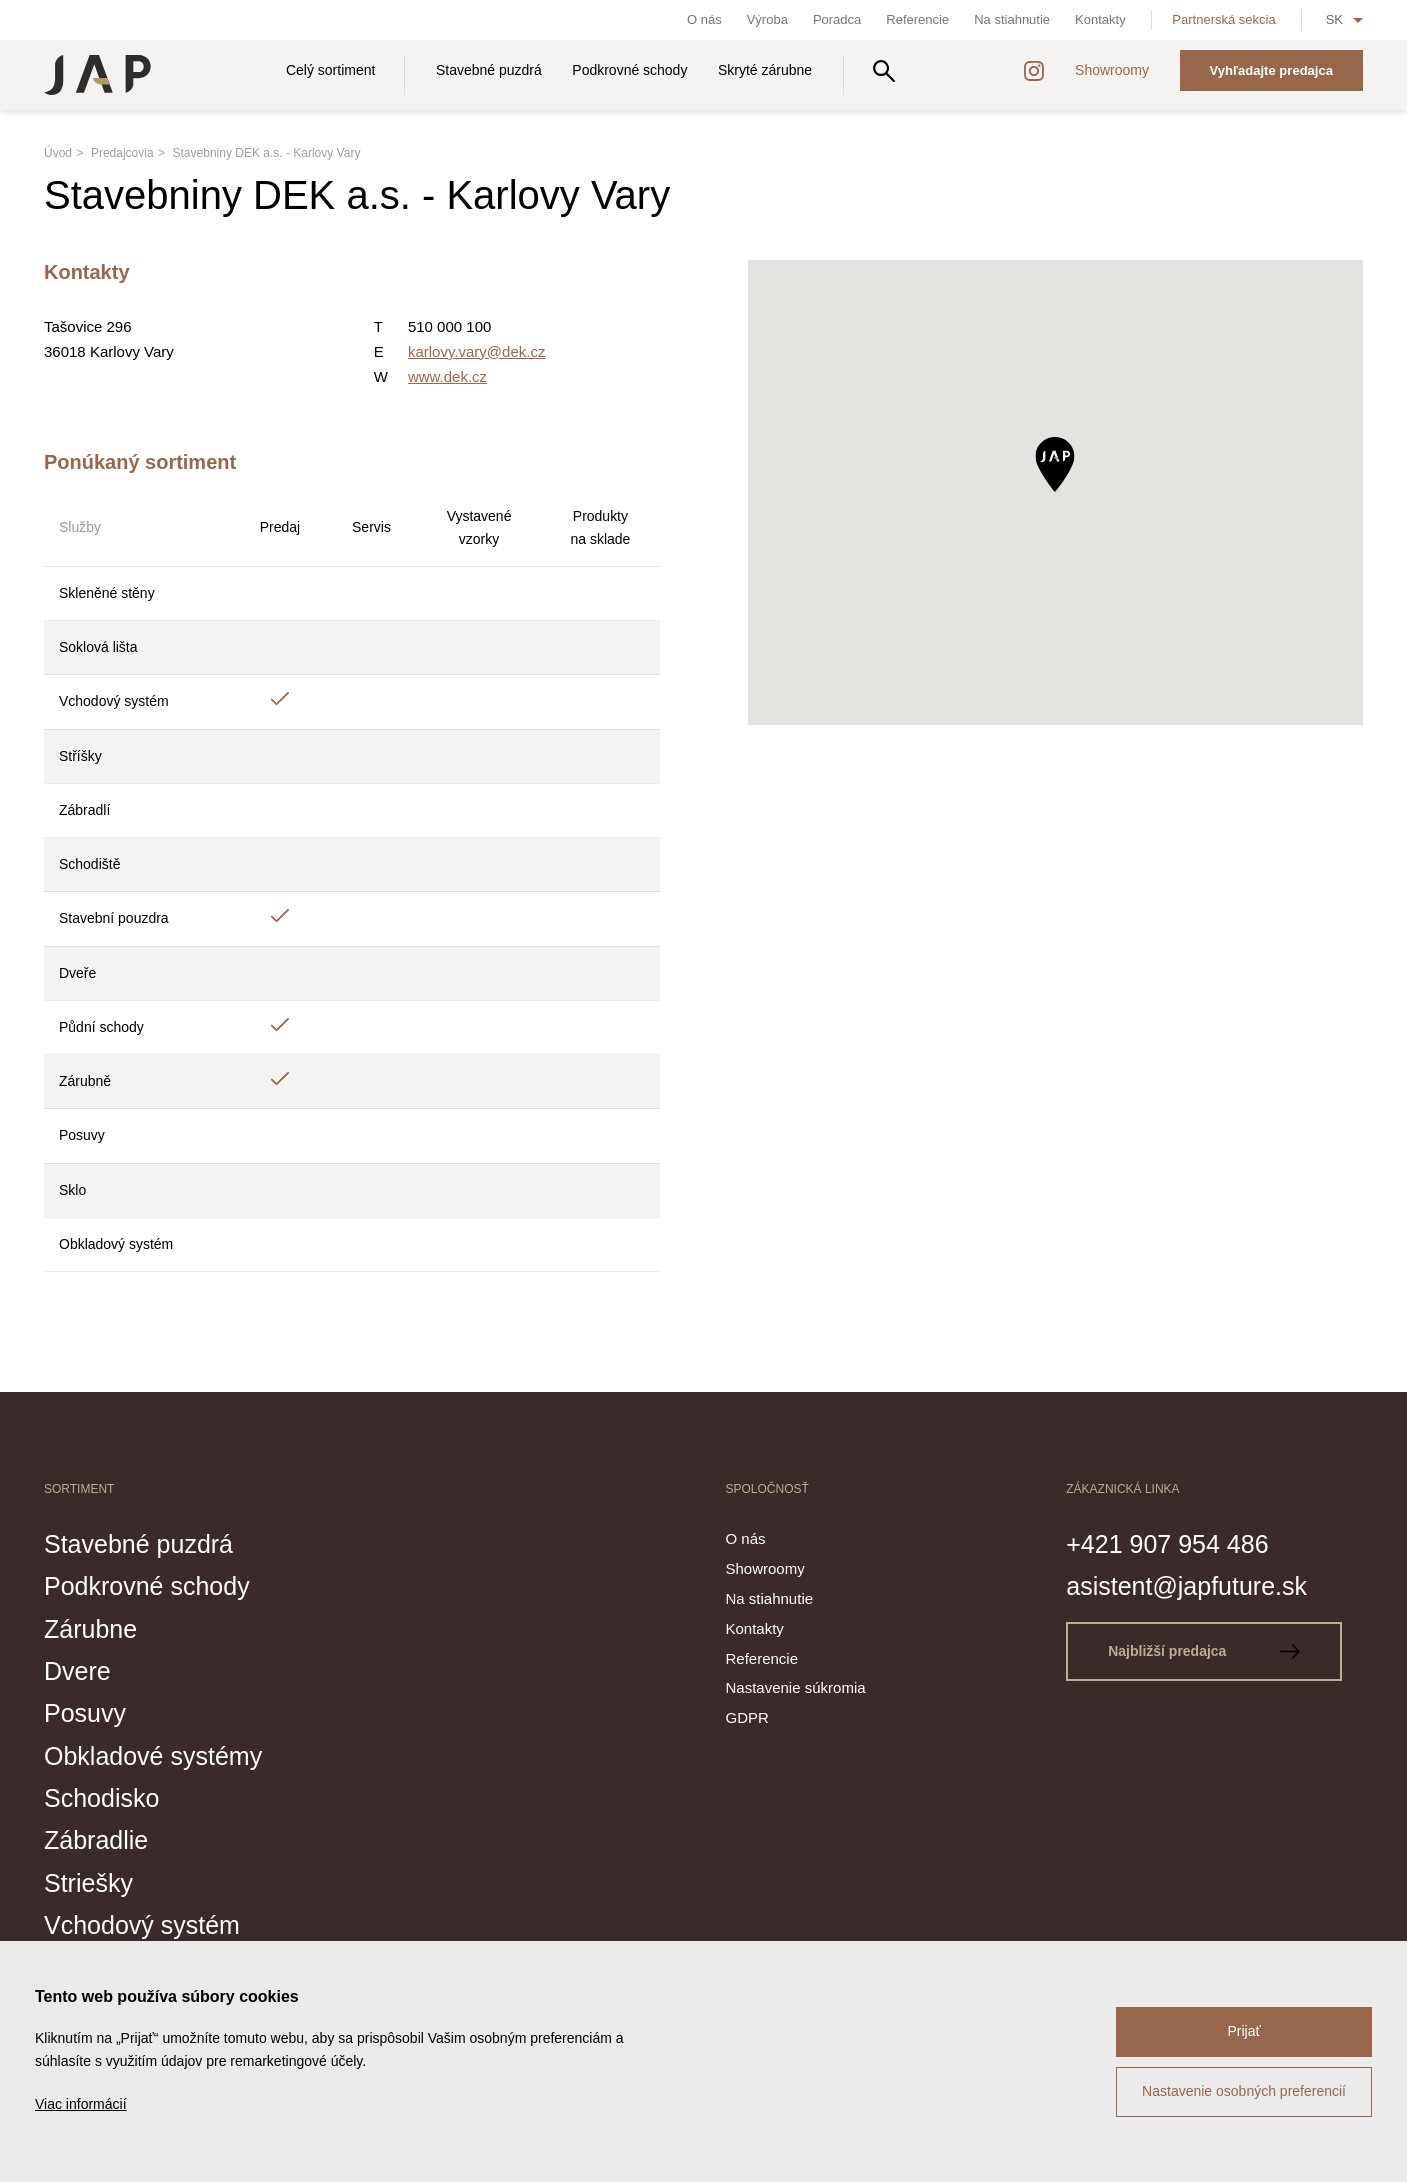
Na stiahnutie (1012, 19)
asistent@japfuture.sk (1186, 1586)
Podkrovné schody (629, 70)
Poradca (837, 19)
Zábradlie (96, 1840)
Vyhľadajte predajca (1271, 70)
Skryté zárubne (765, 70)
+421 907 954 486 (1167, 1544)
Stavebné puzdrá (489, 70)
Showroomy (1112, 70)
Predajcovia (122, 153)
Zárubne (90, 1629)
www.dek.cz (447, 376)
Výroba (767, 19)
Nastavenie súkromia (796, 1687)
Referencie (917, 19)
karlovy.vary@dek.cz (476, 351)
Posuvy (85, 1713)
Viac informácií (81, 2104)
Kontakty (1100, 19)
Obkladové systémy (153, 1756)
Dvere (77, 1671)
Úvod (58, 153)
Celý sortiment (330, 70)
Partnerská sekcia (1223, 19)
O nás (704, 19)
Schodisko (101, 1798)
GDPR (747, 1717)
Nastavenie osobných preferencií (1244, 2091)
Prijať (1243, 2031)
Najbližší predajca (1204, 1651)
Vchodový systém (142, 1925)
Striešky (88, 1883)
